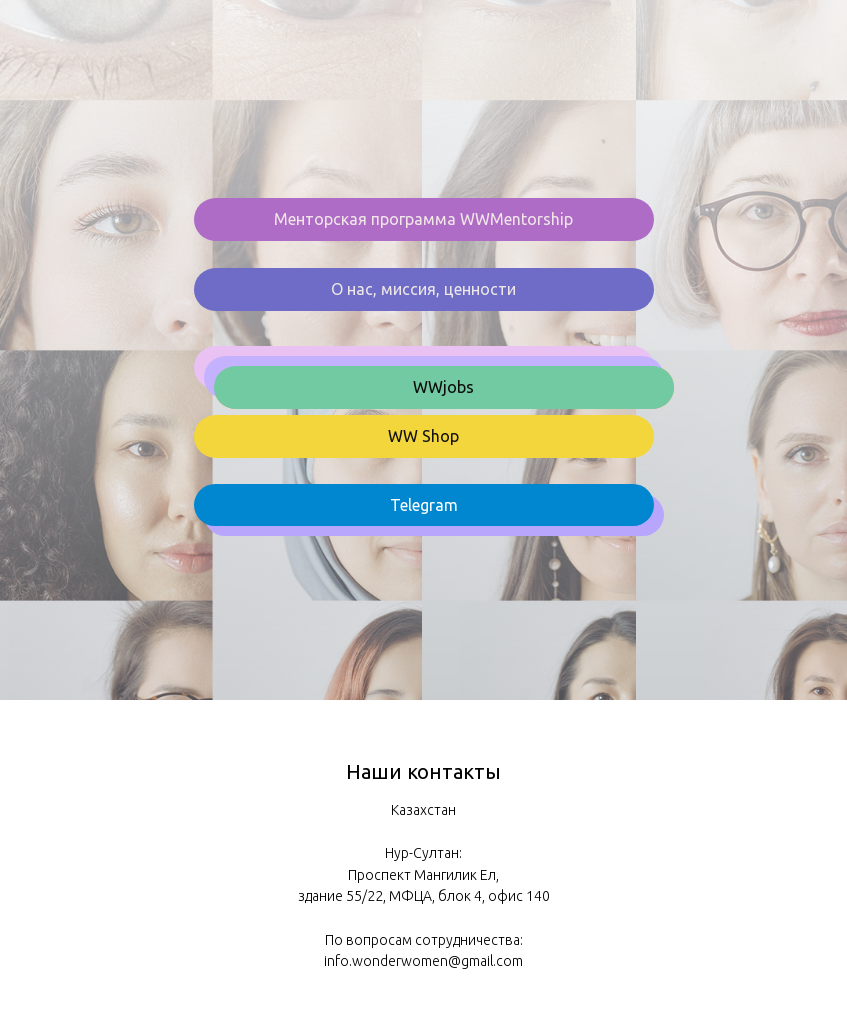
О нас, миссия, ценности (423, 289)
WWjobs (443, 387)
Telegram (424, 505)
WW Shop (423, 436)
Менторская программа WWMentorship (423, 219)
